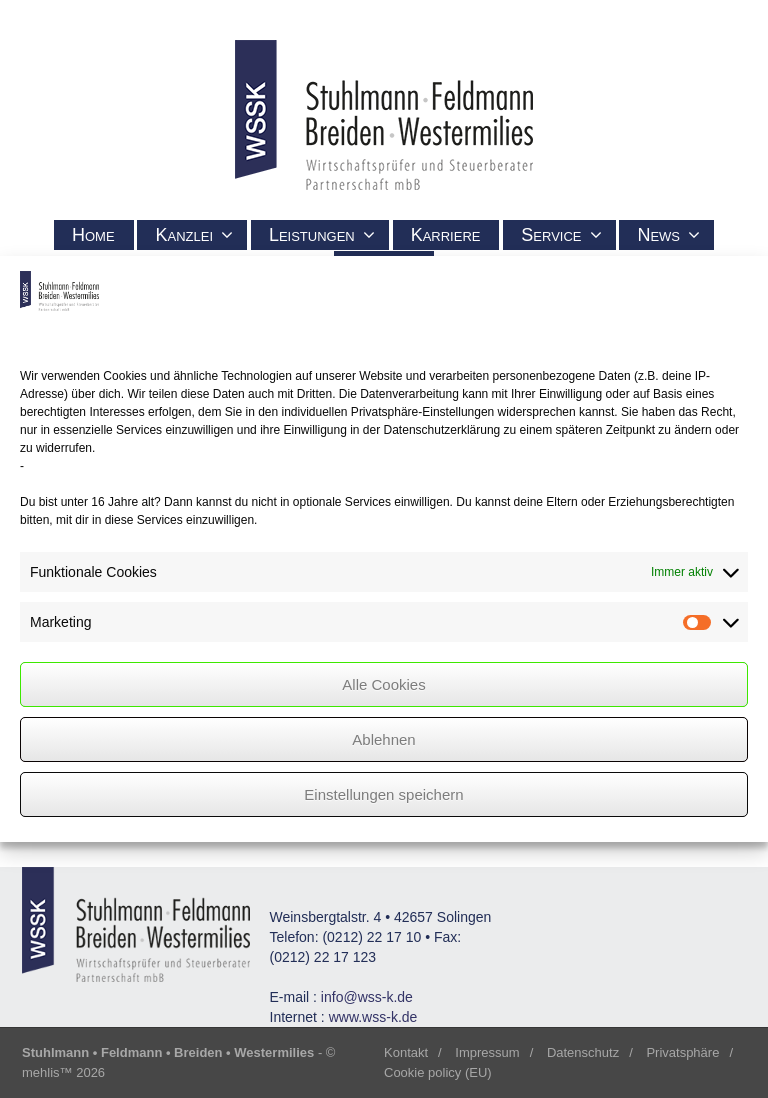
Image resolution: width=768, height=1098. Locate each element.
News (668, 235)
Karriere (446, 235)
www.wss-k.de (373, 1017)
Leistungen (322, 235)
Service (561, 235)
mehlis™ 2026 (63, 1072)
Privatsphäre (682, 1052)
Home (93, 235)
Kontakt (406, 1052)
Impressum (487, 1052)
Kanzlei (194, 235)
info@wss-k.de (367, 997)
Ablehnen (383, 739)
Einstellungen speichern (383, 794)
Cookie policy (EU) (438, 1072)
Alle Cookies (383, 684)
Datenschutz (583, 1052)
